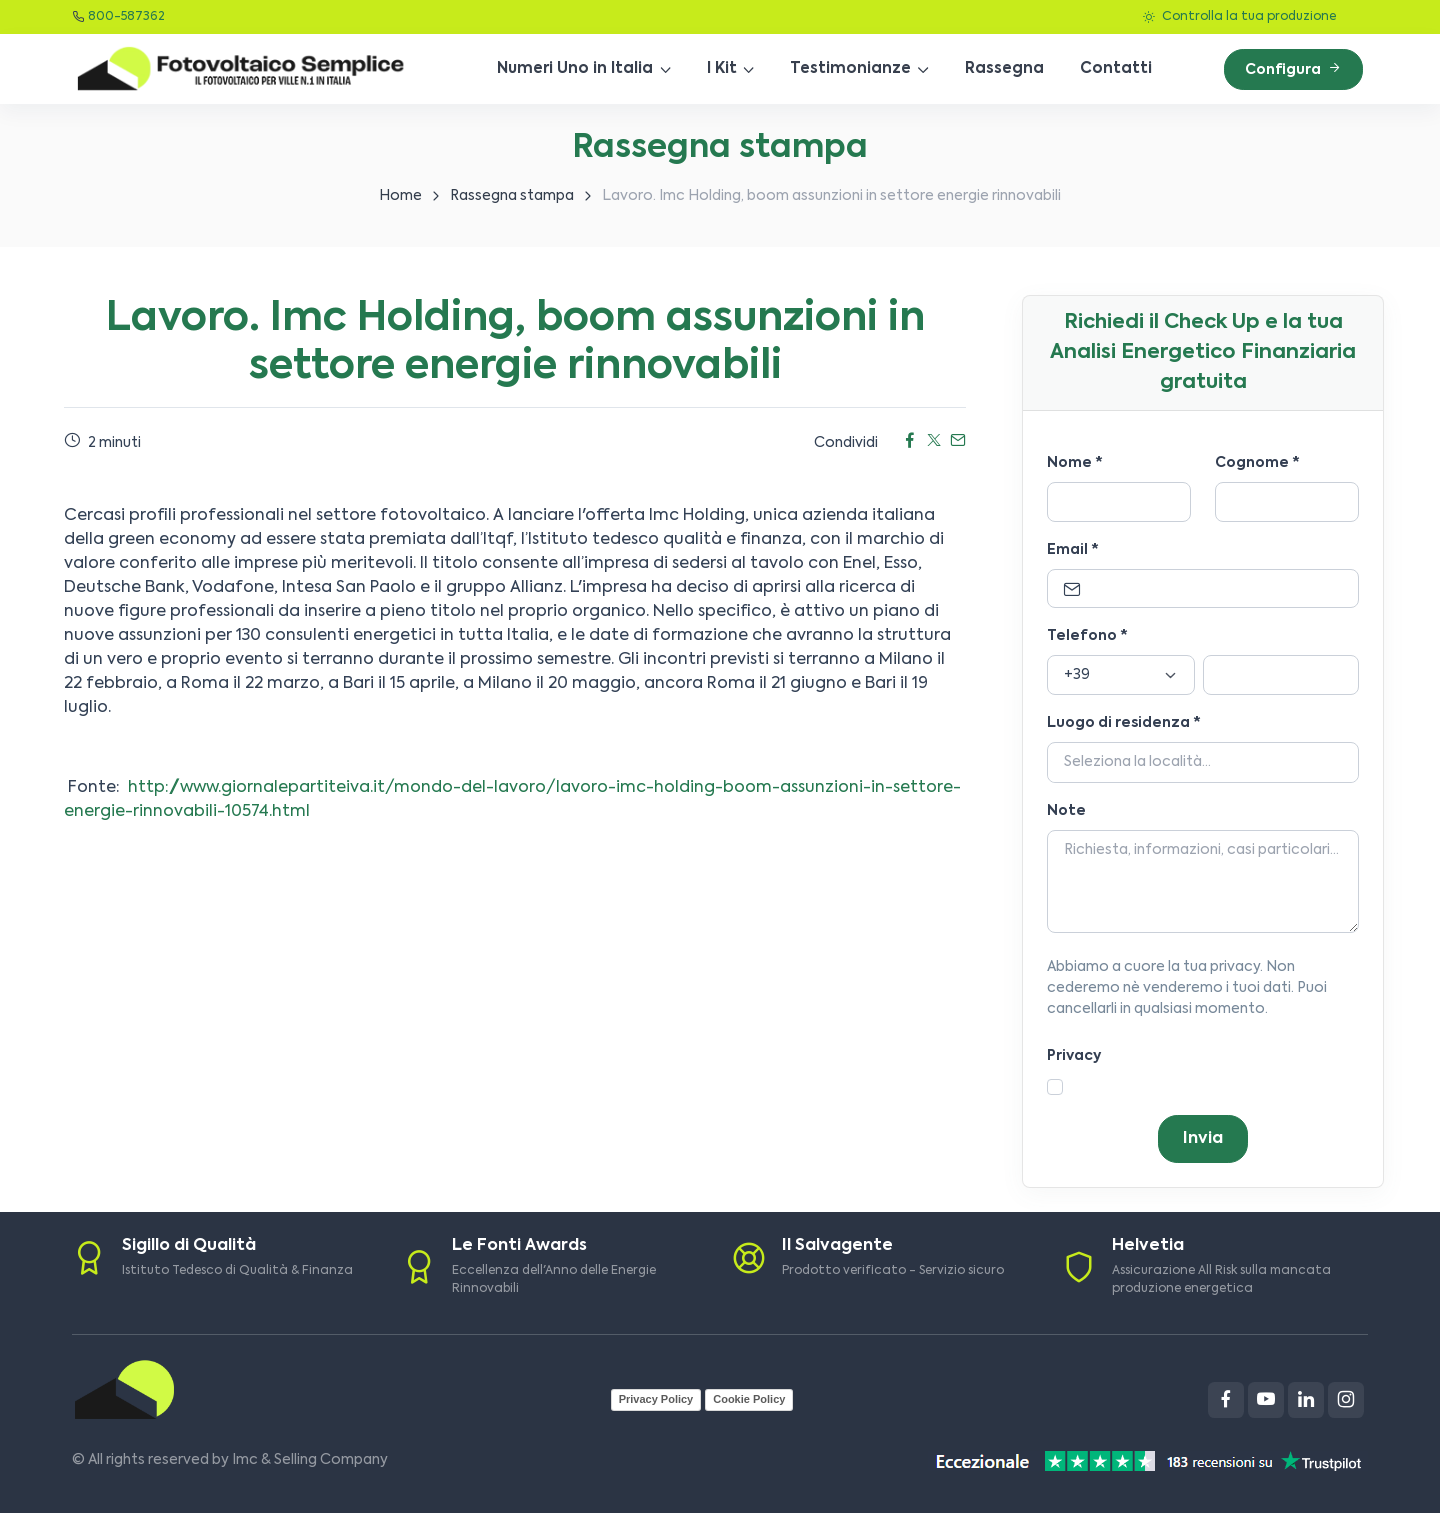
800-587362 (126, 17)
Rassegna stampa (512, 196)
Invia (1203, 1139)
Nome (1075, 463)
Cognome (1257, 463)
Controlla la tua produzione (1239, 17)
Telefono (1087, 636)
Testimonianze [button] (850, 68)
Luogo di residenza (1124, 723)
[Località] (1203, 763)
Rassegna (1004, 68)
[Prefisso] (1121, 675)
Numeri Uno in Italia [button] (575, 68)
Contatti (1116, 68)
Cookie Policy (749, 1399)
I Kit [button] (722, 68)
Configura (1293, 68)
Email (1073, 550)
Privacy (1074, 1056)
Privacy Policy (656, 1399)
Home (400, 196)
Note (1066, 811)
